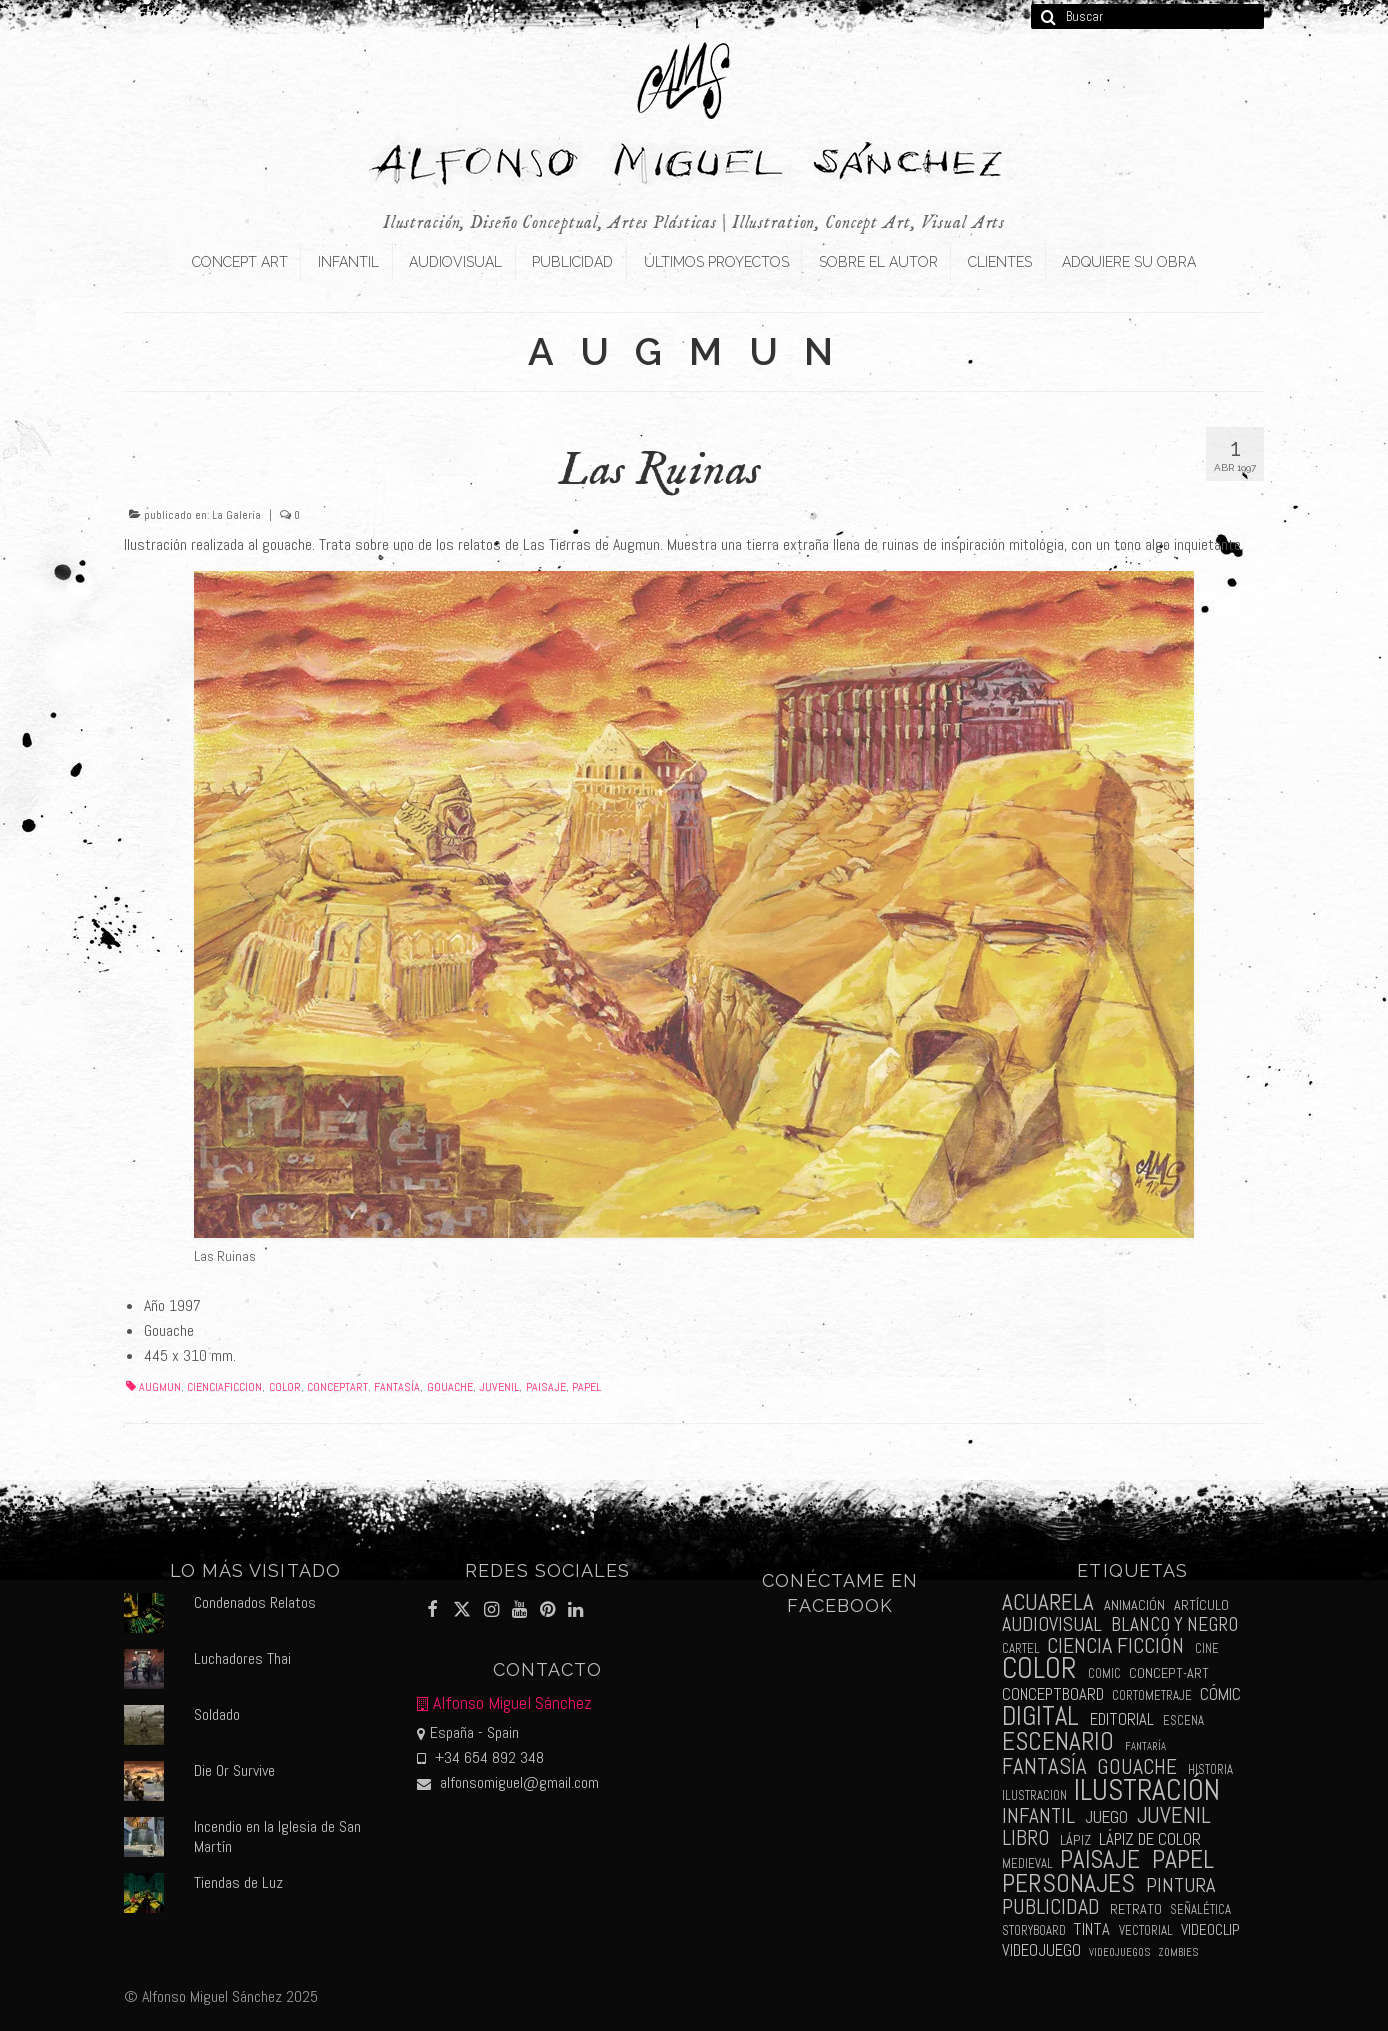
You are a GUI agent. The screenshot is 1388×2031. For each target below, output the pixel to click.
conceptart (337, 1387)
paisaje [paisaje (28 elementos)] (1100, 1859)
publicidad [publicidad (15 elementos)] (1051, 1906)
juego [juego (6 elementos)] (1106, 1817)
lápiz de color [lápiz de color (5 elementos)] (1150, 1839)
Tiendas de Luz (238, 1882)
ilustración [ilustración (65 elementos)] (1147, 1790)
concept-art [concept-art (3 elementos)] (1169, 1673)
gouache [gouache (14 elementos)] (1137, 1766)
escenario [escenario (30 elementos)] (1058, 1741)
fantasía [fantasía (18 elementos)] (1044, 1766)
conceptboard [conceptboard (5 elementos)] (1053, 1694)
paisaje (546, 1387)
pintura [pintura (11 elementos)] (1180, 1885)
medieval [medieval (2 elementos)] (1027, 1863)
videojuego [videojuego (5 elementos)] (1041, 1950)
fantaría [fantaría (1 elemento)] (1145, 1746)
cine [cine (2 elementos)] (1207, 1648)
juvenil (499, 1387)
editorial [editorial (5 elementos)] (1122, 1719)
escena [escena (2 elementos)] (1183, 1720)
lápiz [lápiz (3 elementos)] (1075, 1840)
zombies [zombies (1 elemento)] (1178, 1952)
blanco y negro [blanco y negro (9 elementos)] (1174, 1624)
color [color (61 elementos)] (1039, 1668)
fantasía (397, 1387)
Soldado (217, 1714)
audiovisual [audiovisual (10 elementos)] (1052, 1624)
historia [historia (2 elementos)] (1210, 1769)
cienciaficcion (224, 1387)
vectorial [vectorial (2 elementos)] (1146, 1930)
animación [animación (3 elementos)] (1134, 1605)
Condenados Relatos (255, 1602)
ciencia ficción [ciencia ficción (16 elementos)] (1115, 1645)
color (285, 1387)
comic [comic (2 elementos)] (1104, 1673)
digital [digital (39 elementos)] (1040, 1716)
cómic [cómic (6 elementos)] (1220, 1694)
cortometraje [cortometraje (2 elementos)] (1152, 1695)
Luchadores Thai (242, 1658)
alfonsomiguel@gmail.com (508, 1782)
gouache (450, 1387)
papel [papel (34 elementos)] (1183, 1859)
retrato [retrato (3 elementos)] (1136, 1909)
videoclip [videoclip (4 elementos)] (1210, 1930)
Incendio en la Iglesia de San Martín (277, 1836)
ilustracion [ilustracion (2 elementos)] (1034, 1795)
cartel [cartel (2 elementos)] (1021, 1648)
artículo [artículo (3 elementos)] (1201, 1605)
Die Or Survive (234, 1770)
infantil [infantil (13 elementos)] (1038, 1815)
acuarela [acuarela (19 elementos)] (1048, 1602)
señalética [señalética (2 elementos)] (1200, 1909)
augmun (160, 1387)
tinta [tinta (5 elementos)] (1091, 1929)
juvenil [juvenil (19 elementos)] (1174, 1815)
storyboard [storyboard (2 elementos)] (1034, 1930)
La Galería (236, 515)
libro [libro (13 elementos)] (1026, 1837)
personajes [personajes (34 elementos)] (1068, 1883)
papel (586, 1387)
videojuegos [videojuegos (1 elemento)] (1119, 1952)
